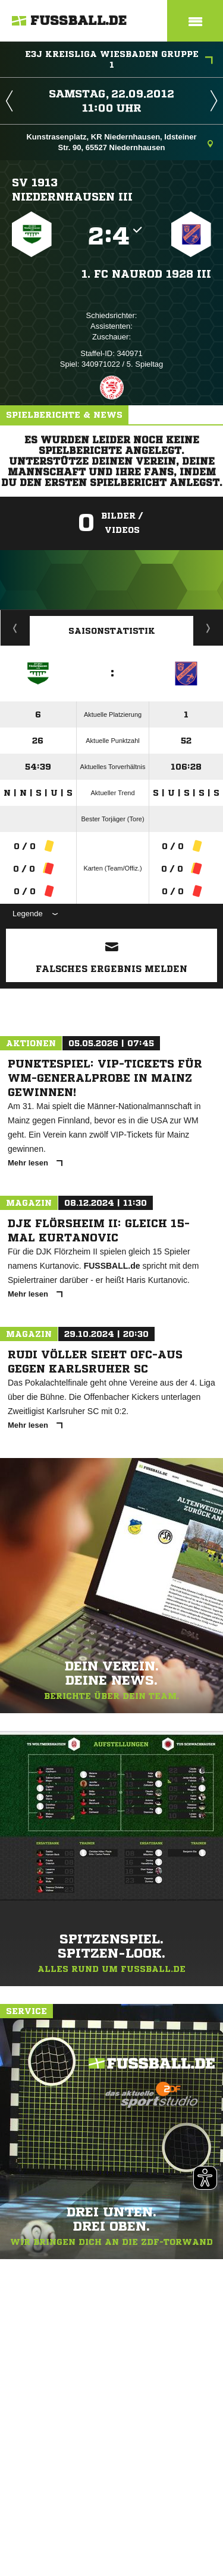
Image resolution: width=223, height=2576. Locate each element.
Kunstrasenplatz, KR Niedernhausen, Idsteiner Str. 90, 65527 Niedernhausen (119, 142)
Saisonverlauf (208, 628)
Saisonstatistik (111, 631)
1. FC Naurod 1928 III (146, 273)
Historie (15, 628)
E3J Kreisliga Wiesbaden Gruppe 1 (119, 59)
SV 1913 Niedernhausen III (72, 189)
